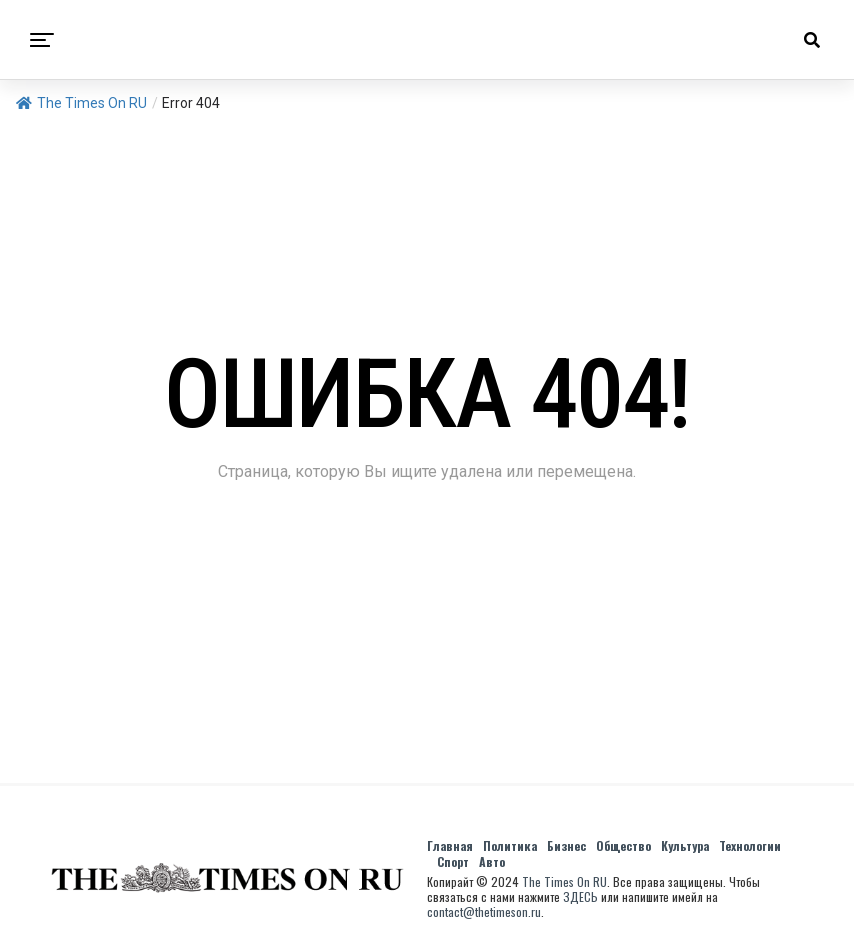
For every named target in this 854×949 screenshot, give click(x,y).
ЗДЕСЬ (580, 896)
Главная (450, 845)
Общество (623, 845)
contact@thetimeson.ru (484, 911)
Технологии (750, 845)
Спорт (453, 861)
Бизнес (566, 845)
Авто (492, 861)
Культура (685, 845)
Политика (510, 845)
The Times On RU (81, 103)
